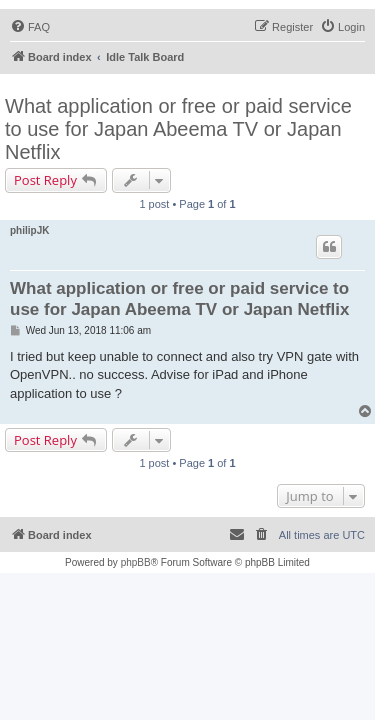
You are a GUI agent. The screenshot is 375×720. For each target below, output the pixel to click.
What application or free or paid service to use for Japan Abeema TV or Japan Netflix (178, 129)
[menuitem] (30, 27)
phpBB (136, 562)
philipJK (29, 230)
